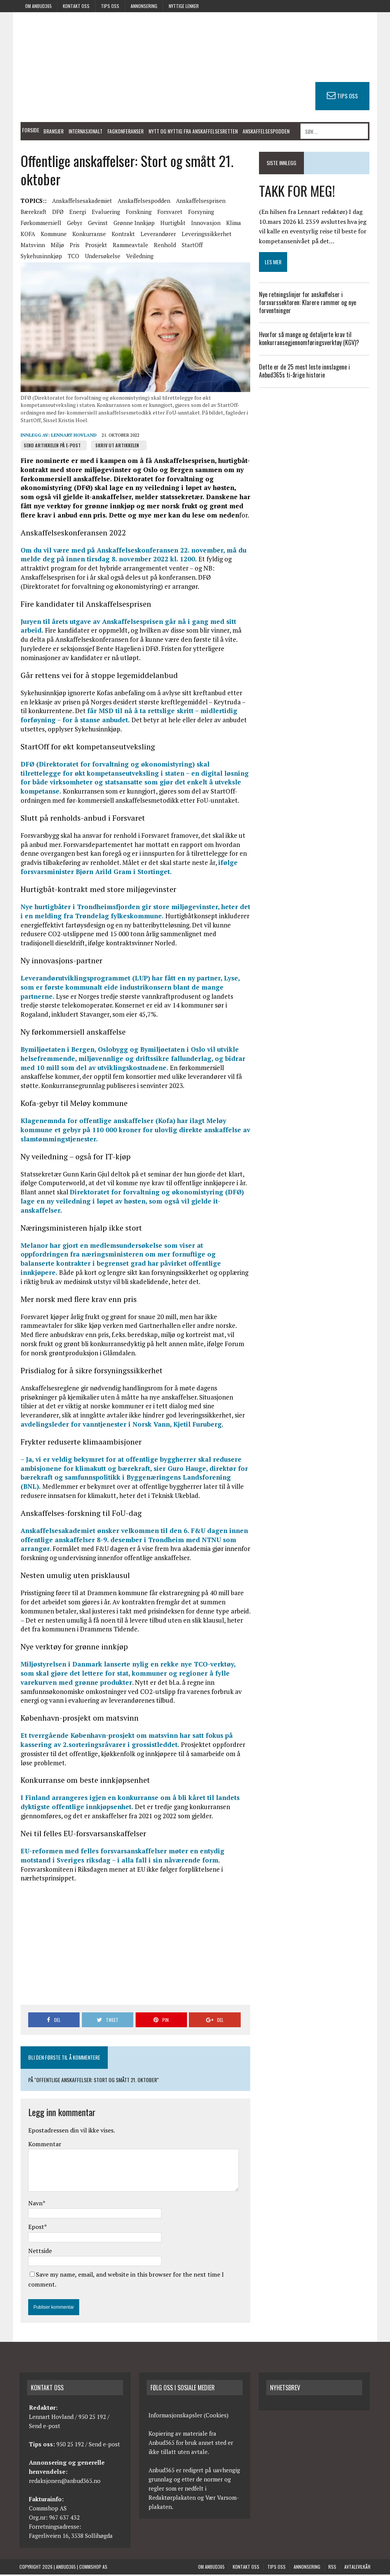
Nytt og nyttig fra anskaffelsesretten (192, 131)
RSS (332, 2568)
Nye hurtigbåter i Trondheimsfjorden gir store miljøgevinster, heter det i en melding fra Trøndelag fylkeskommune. (134, 913)
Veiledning (138, 257)
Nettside (39, 2252)
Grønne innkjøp (132, 224)
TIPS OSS (348, 96)
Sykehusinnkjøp (40, 257)
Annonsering (144, 6)
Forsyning (200, 213)
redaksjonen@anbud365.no (65, 2482)
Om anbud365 (38, 6)
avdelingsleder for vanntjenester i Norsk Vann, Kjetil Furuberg (130, 1421)
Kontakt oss (76, 6)
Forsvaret (168, 213)
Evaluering (105, 213)
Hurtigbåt (171, 224)
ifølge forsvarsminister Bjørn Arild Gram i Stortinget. (128, 869)
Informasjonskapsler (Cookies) (189, 2417)
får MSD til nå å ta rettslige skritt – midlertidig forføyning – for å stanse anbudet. (124, 717)
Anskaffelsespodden (264, 131)
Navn (34, 2204)
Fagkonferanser (124, 131)
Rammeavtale (129, 246)
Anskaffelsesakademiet (81, 202)
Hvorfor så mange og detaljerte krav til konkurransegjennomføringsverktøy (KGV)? (311, 338)
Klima (232, 224)
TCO (72, 257)
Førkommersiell (39, 224)
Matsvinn (31, 246)
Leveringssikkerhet (205, 235)
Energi (76, 213)
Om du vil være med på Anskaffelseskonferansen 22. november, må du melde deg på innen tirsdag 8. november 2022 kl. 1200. (132, 556)
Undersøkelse (101, 257)
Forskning (137, 213)
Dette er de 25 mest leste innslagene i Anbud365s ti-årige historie (304, 370)
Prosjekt (95, 246)
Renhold (164, 246)
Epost (35, 2228)
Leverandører (157, 235)
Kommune (53, 235)
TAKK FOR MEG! (297, 190)
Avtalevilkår (357, 2568)
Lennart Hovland (73, 437)
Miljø (56, 246)
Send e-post (44, 2427)
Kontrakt (122, 235)
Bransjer (52, 131)
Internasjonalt (84, 131)
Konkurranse (88, 235)
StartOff (191, 246)
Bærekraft (32, 213)
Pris (73, 246)
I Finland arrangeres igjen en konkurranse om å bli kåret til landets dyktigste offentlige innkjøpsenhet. (128, 1804)
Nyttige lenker (184, 6)
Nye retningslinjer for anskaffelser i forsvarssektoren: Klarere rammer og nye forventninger (307, 302)
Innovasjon (204, 224)
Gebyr (73, 224)
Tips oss (110, 6)
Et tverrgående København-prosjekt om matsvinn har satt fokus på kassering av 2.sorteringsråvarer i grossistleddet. (125, 1742)
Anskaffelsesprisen (199, 202)
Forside (29, 130)
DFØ (56, 213)
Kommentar (43, 2145)
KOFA (26, 235)
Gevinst (97, 224)
